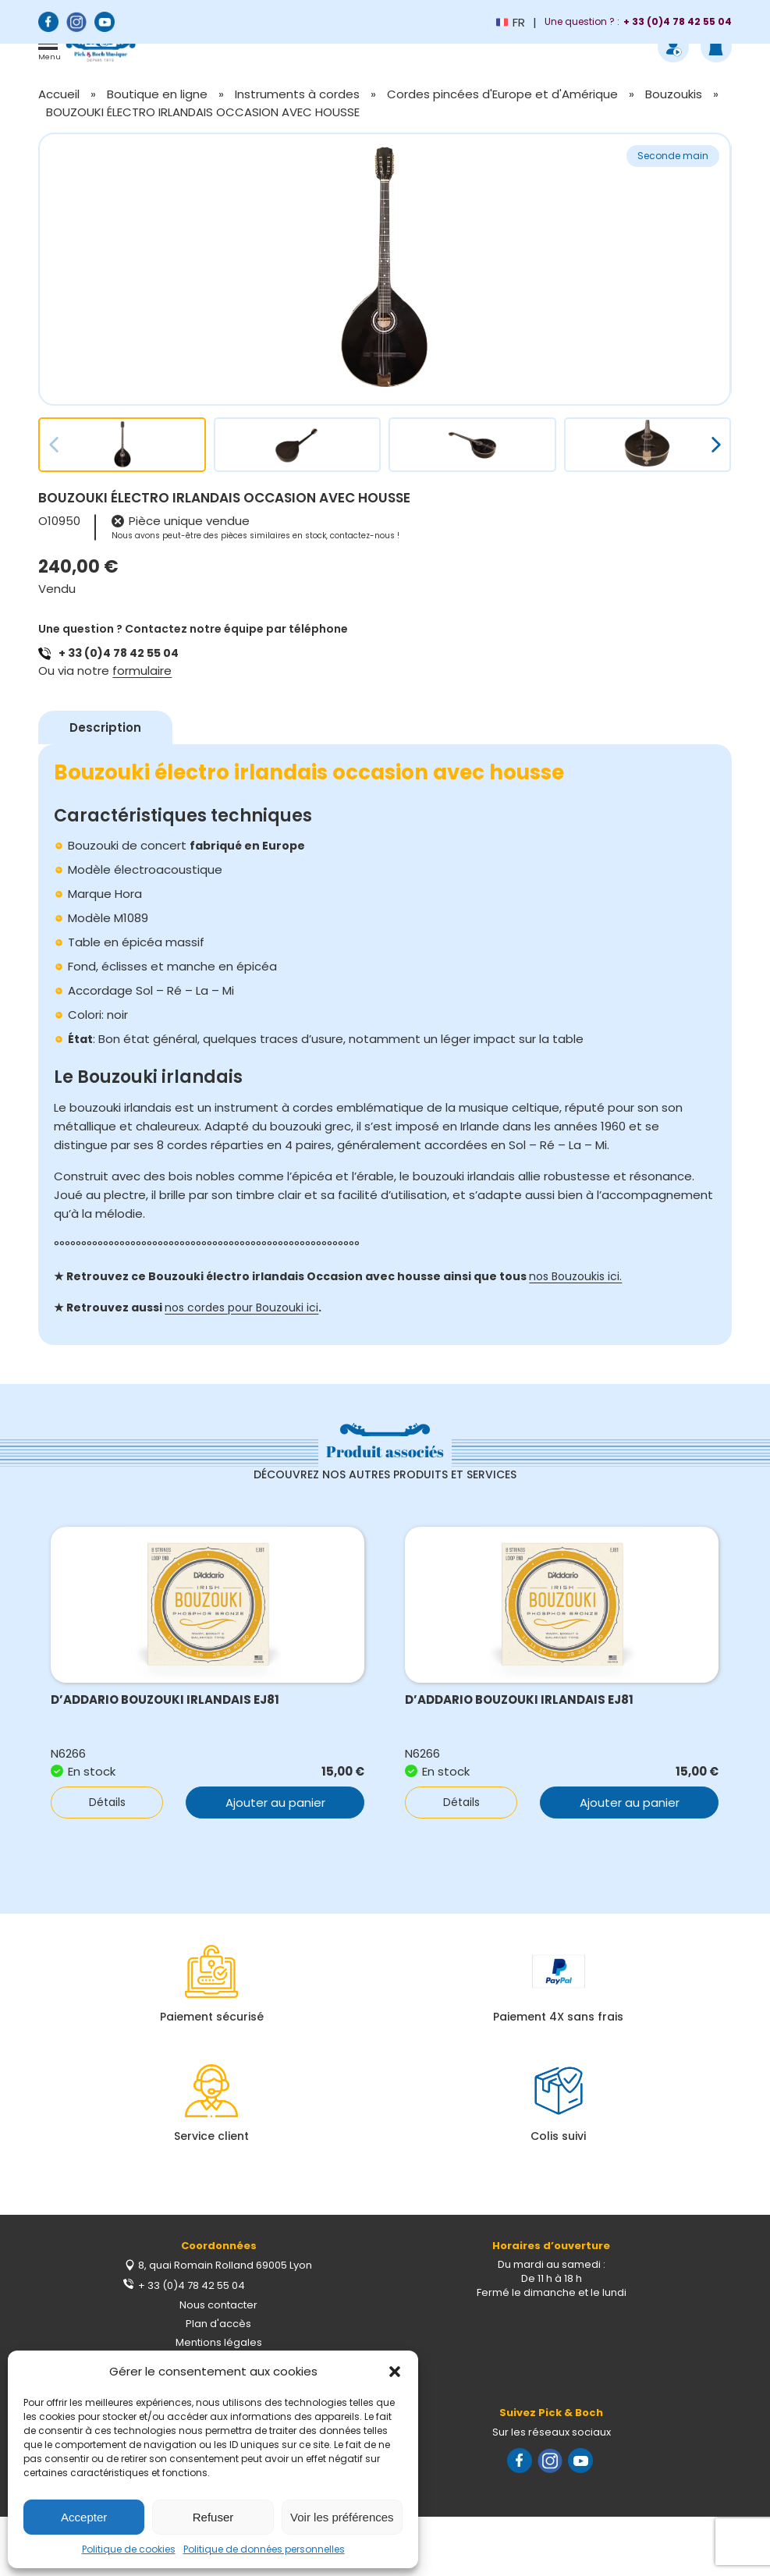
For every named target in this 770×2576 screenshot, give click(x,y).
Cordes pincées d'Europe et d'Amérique (502, 94)
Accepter (84, 2517)
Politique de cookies (129, 2549)
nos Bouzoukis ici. (575, 1276)
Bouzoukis (673, 94)
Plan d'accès (218, 2323)
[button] (395, 2371)
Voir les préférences (342, 2517)
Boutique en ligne (157, 94)
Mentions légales (219, 2342)
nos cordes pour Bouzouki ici (241, 1307)
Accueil (59, 94)
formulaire (142, 670)
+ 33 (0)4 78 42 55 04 (119, 653)
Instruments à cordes (297, 94)
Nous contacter (218, 2304)
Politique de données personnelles (264, 2549)
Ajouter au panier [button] (275, 1802)
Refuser (213, 2517)
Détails (104, 1802)
